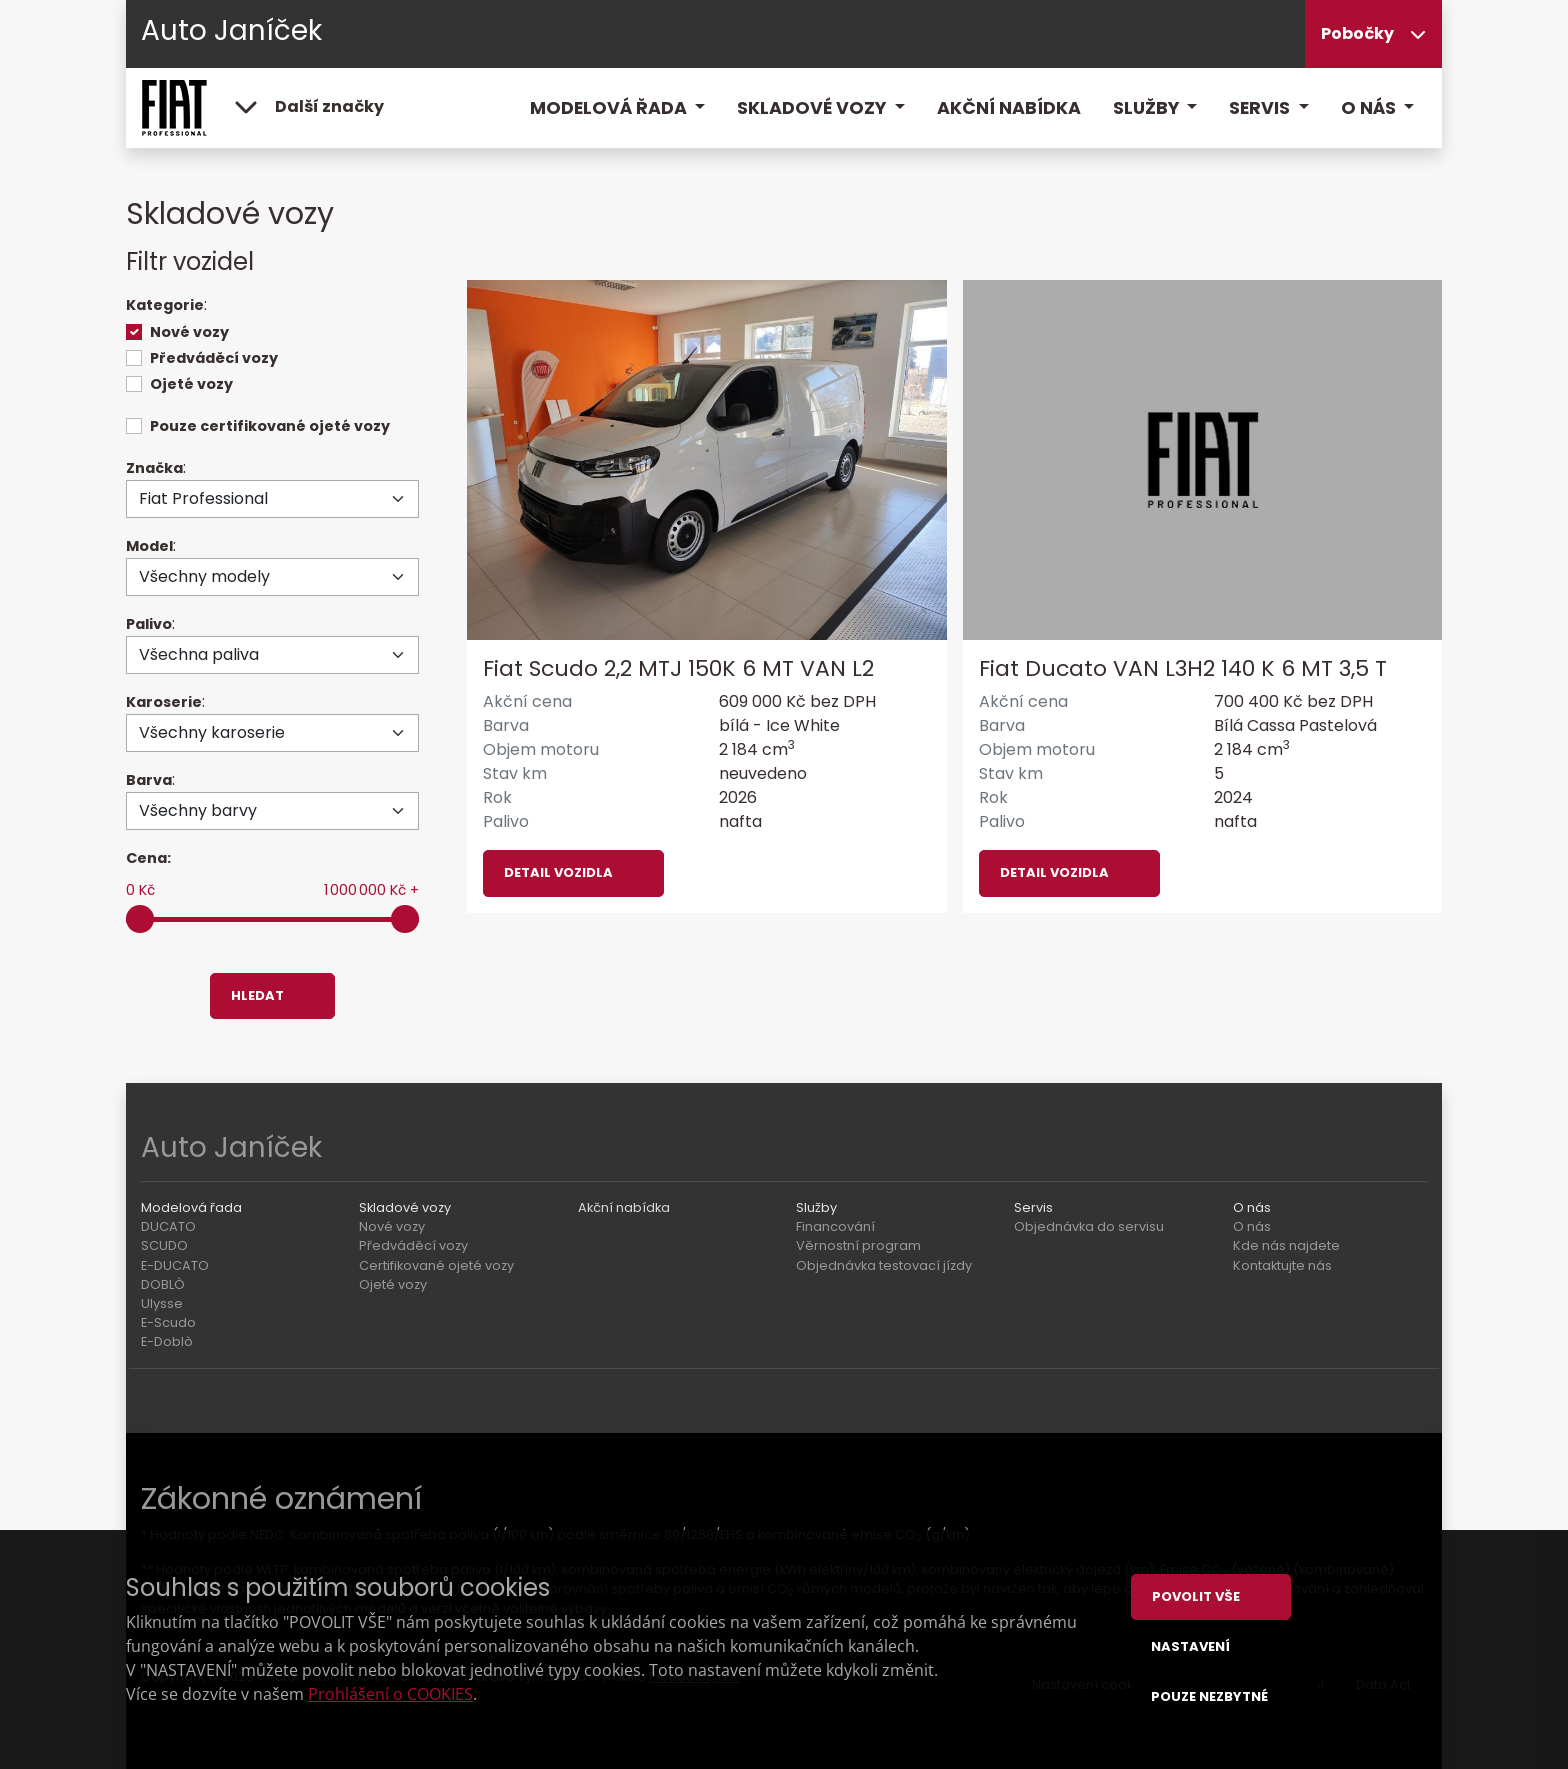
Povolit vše (1196, 1596)
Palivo (149, 624)
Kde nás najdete (1286, 1245)
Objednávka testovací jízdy (884, 1265)
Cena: (148, 858)
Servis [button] (1261, 108)
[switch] (134, 332)
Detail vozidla (558, 872)
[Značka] (272, 499)
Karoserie (164, 702)
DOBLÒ (163, 1284)
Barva (149, 780)
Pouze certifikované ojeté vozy (270, 426)
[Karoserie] (272, 733)
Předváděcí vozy (214, 358)
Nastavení (1190, 1646)
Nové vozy (189, 332)
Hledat (257, 995)
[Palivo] (272, 655)
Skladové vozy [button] (813, 108)
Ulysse (162, 1303)
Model (149, 546)
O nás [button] (1370, 108)
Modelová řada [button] (610, 108)
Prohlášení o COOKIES (390, 1694)
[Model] (272, 577)
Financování (835, 1226)
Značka (154, 468)
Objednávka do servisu (1089, 1226)
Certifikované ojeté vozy (436, 1265)
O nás (1252, 1226)
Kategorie (165, 305)
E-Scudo (168, 1322)
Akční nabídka (1009, 108)
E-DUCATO (175, 1265)
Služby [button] (1148, 108)
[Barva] (272, 811)
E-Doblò (167, 1341)
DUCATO (168, 1226)
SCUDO (164, 1245)
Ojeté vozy (191, 384)
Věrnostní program (858, 1245)
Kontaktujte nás (1282, 1265)
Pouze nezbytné (1209, 1696)
